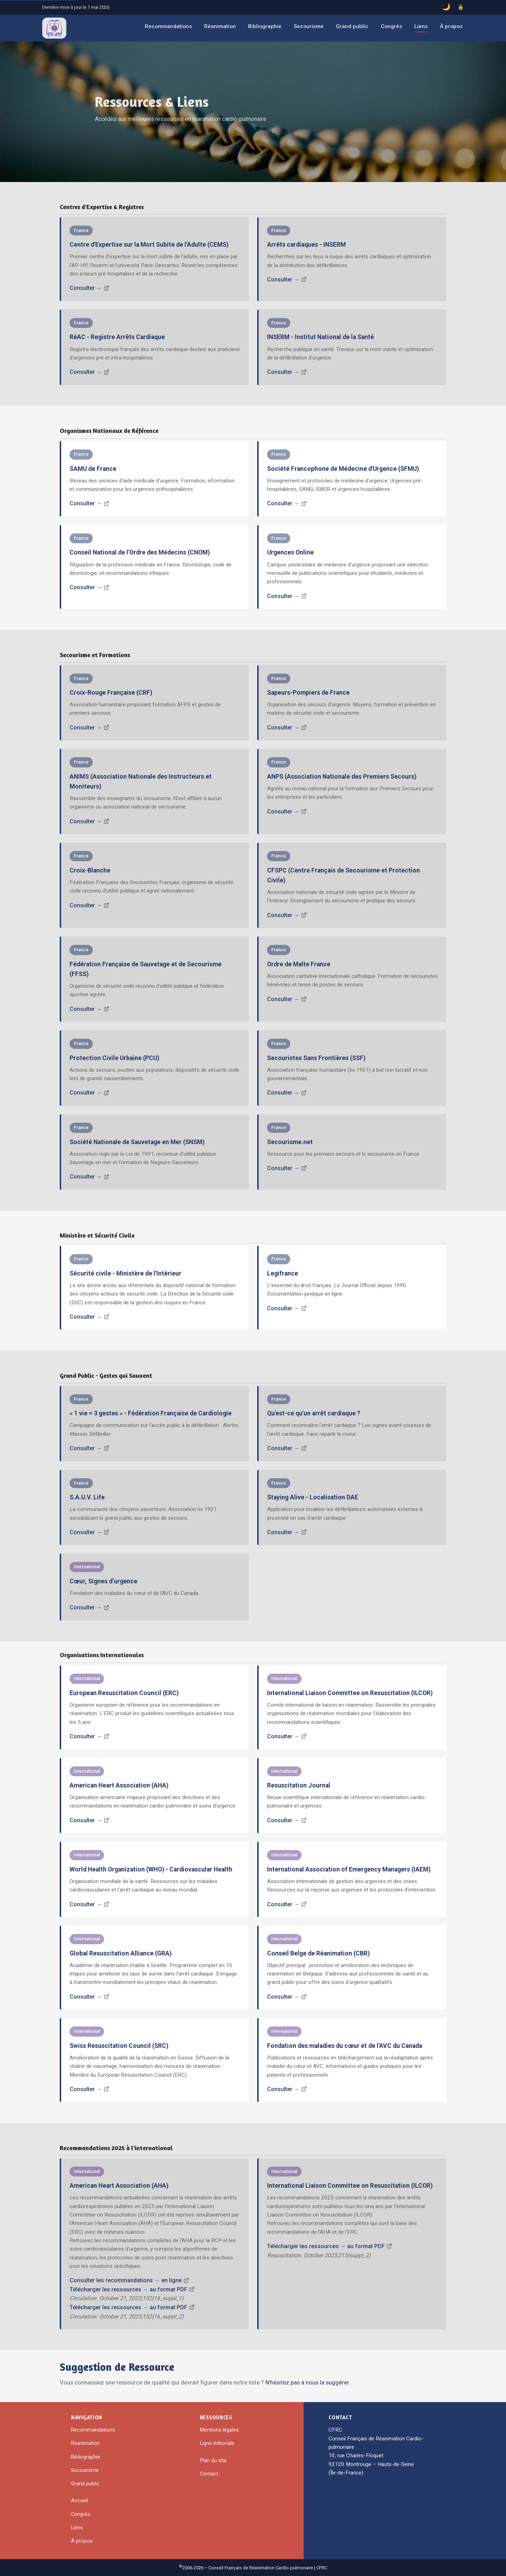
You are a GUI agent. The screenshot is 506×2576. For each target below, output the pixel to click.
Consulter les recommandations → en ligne (126, 2280)
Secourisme (309, 26)
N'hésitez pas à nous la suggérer (307, 2382)
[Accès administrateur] (461, 7)
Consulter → (86, 288)
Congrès (391, 26)
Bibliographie (264, 26)
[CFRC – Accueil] (54, 28)
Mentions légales (219, 2430)
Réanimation (220, 26)
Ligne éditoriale (217, 2443)
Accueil (79, 2500)
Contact (209, 2474)
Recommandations (168, 26)
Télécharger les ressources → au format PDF (128, 2289)
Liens (421, 26)
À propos (451, 26)
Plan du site (213, 2460)
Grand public (352, 26)
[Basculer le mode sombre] (446, 7)
